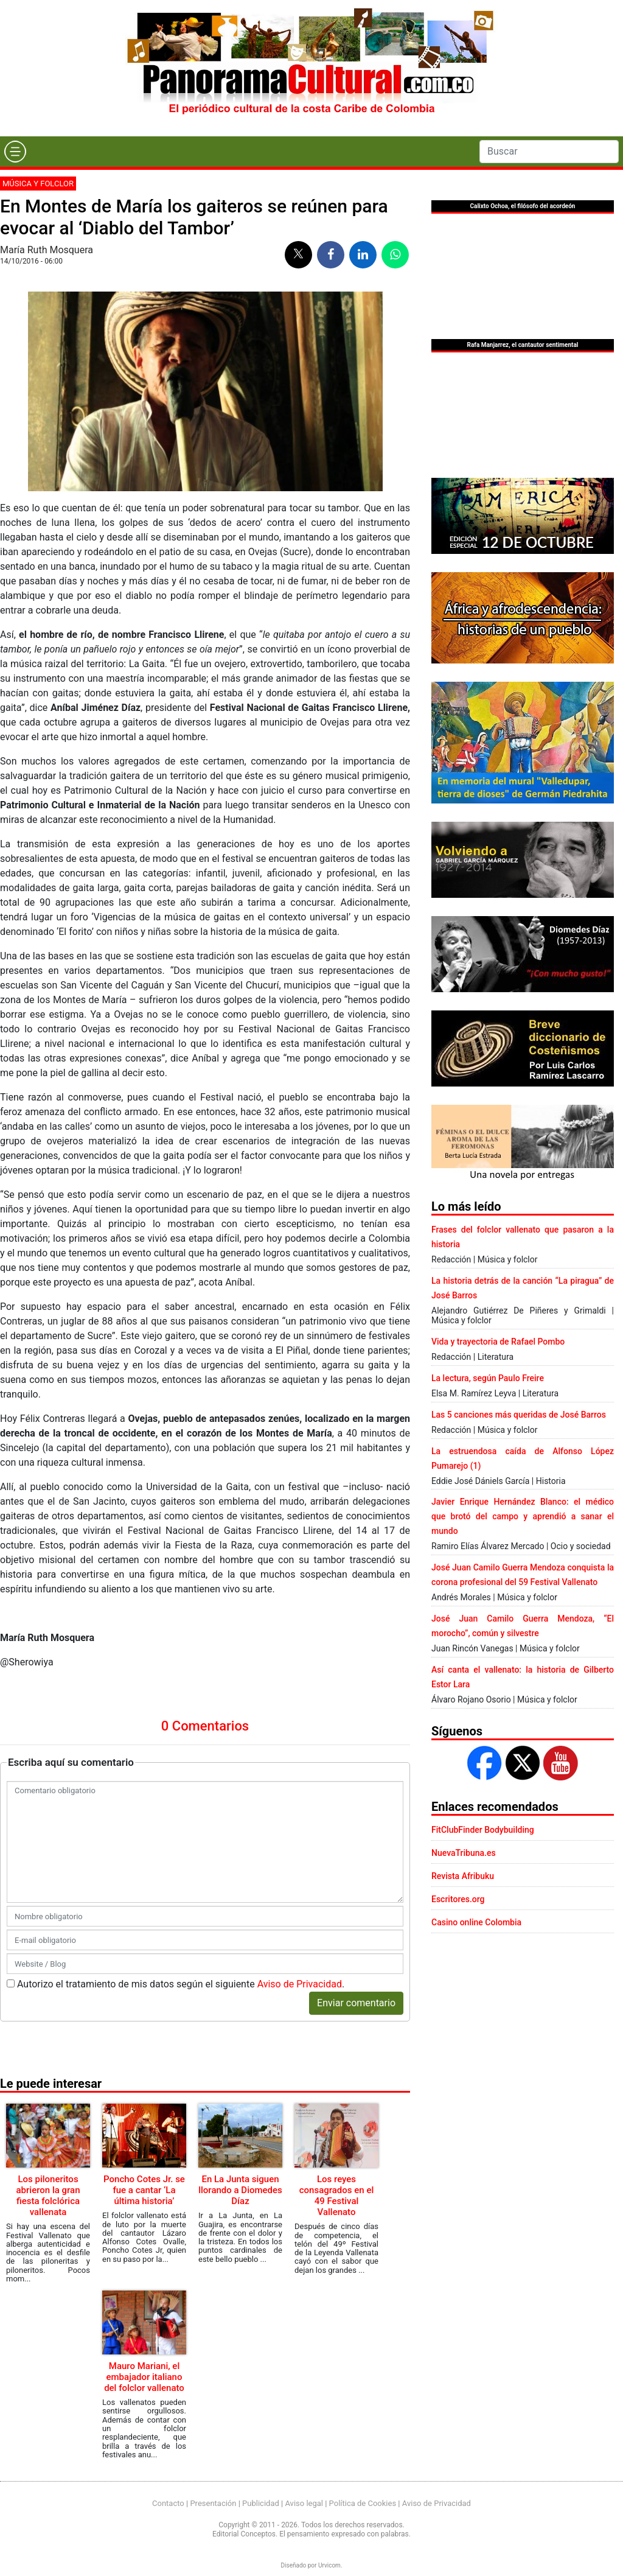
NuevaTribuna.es (463, 1853)
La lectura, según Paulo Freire (487, 1378)
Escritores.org (458, 1899)
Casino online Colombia (476, 1922)
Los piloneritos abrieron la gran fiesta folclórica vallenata (48, 2195)
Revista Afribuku (462, 1876)
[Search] (549, 151)
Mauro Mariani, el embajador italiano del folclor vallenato (144, 2377)
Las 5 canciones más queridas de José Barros (518, 1414)
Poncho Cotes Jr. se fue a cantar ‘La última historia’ (144, 2190)
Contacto (168, 2503)
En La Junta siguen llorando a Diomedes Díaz (240, 2190)
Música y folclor (38, 183)
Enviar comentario (356, 2003)
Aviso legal (304, 2503)
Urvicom (329, 2565)
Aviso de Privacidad (299, 1984)
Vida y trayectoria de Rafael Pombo (498, 1341)
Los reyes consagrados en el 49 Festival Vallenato (336, 2195)
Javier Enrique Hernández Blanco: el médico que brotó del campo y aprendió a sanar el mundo (522, 1516)
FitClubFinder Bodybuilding (482, 1830)
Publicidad (260, 2503)
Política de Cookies (363, 2503)
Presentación (213, 2503)
